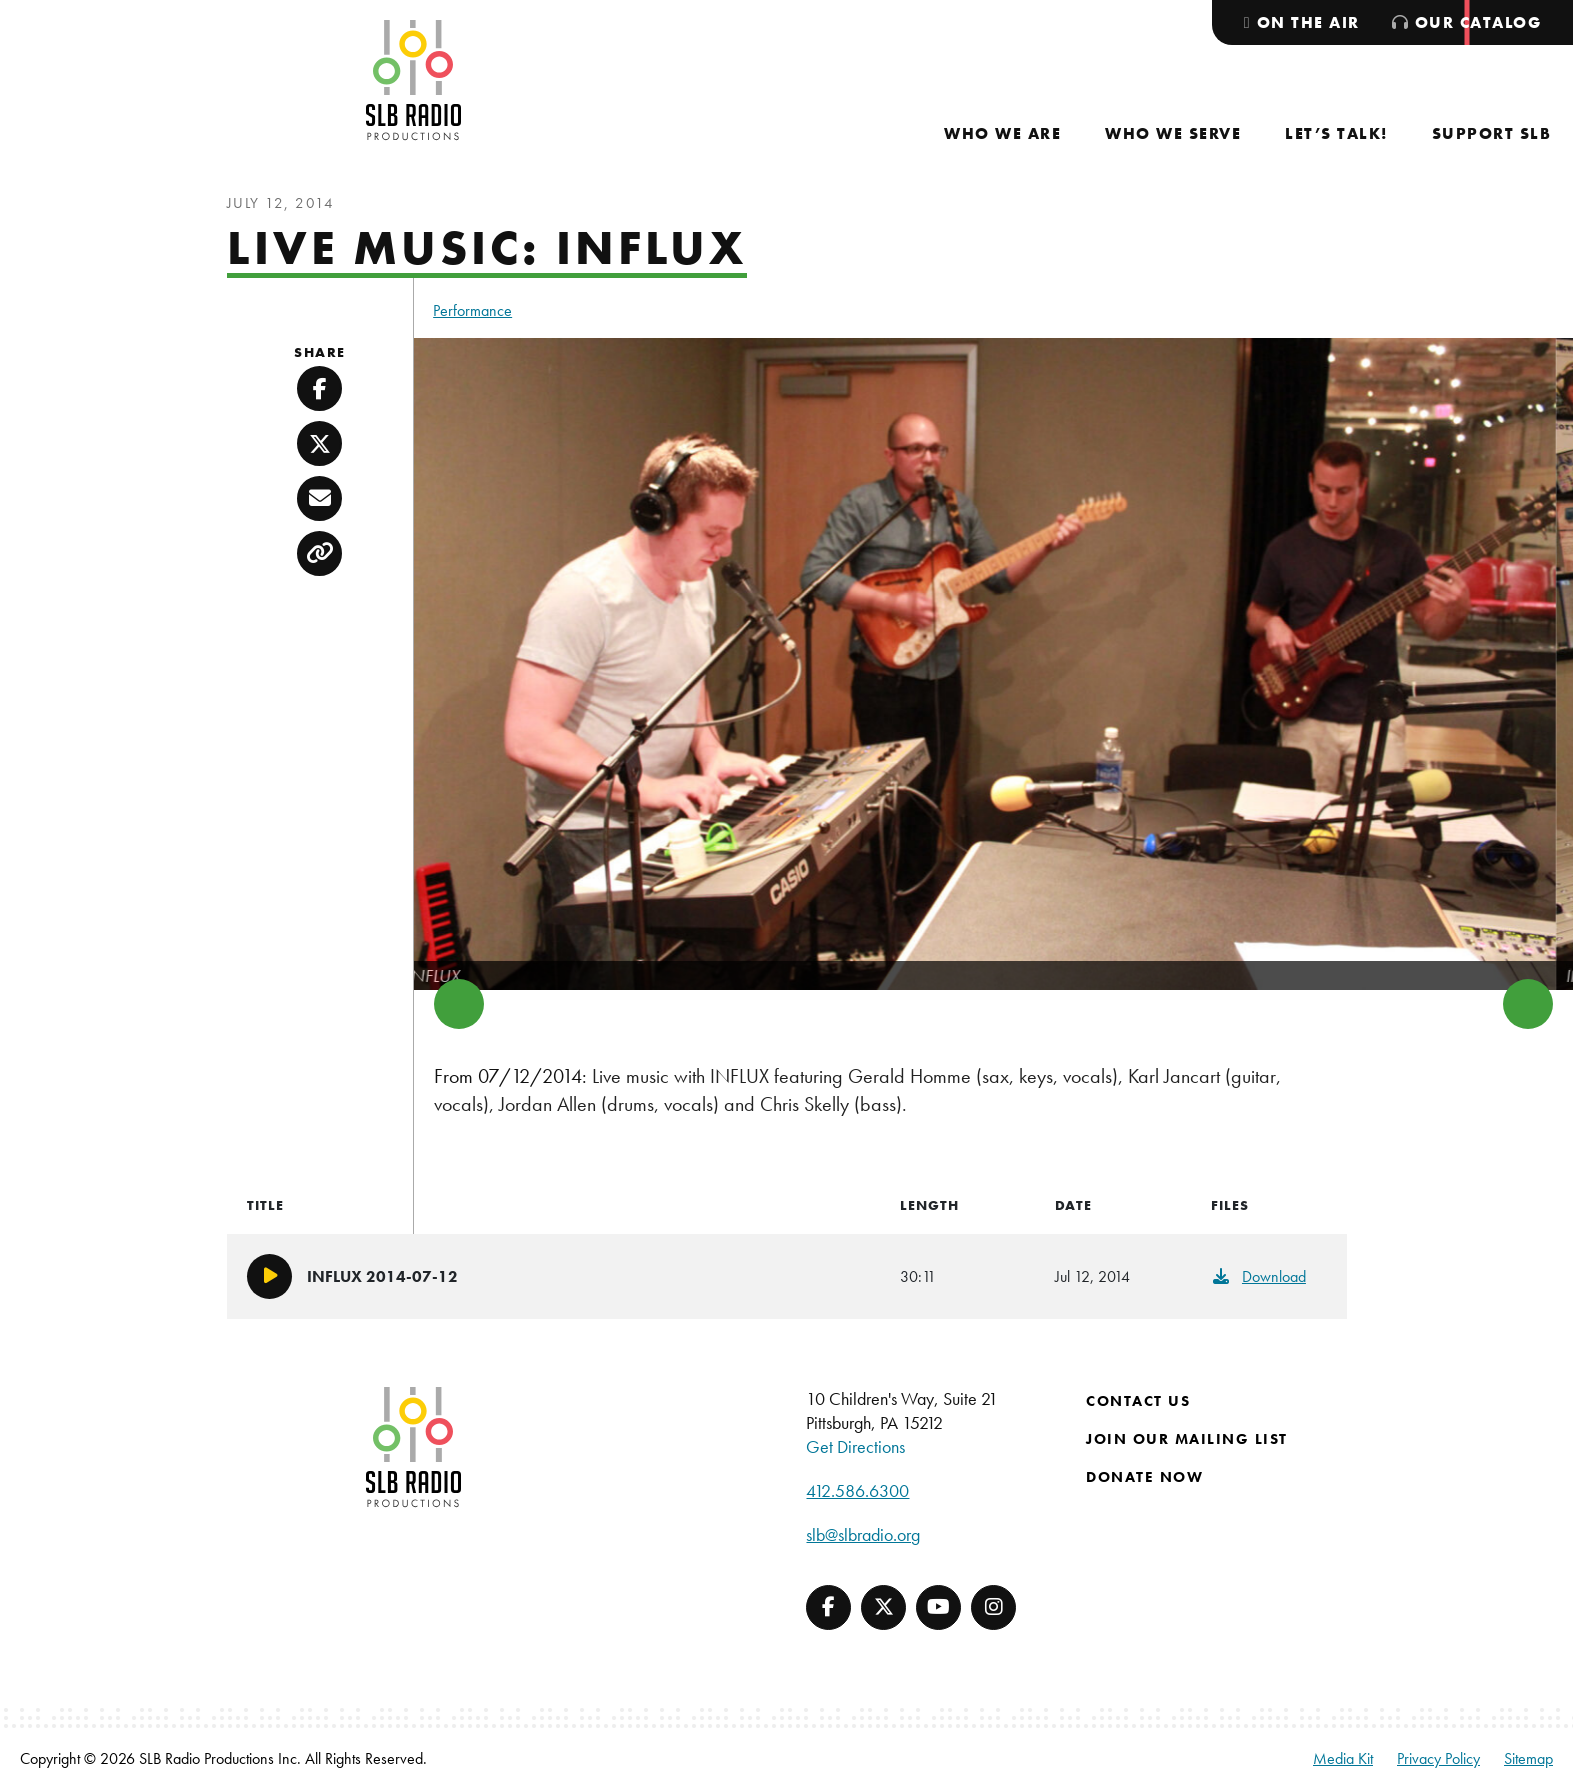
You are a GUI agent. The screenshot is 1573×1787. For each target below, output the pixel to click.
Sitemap (1528, 1758)
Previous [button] (459, 1004)
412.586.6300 (857, 1490)
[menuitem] (1002, 133)
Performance (472, 310)
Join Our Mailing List (1187, 1439)
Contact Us (1138, 1401)
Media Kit (1343, 1758)
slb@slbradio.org (863, 1534)
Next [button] (1528, 1004)
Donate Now (1144, 1477)
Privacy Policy (1438, 1758)
